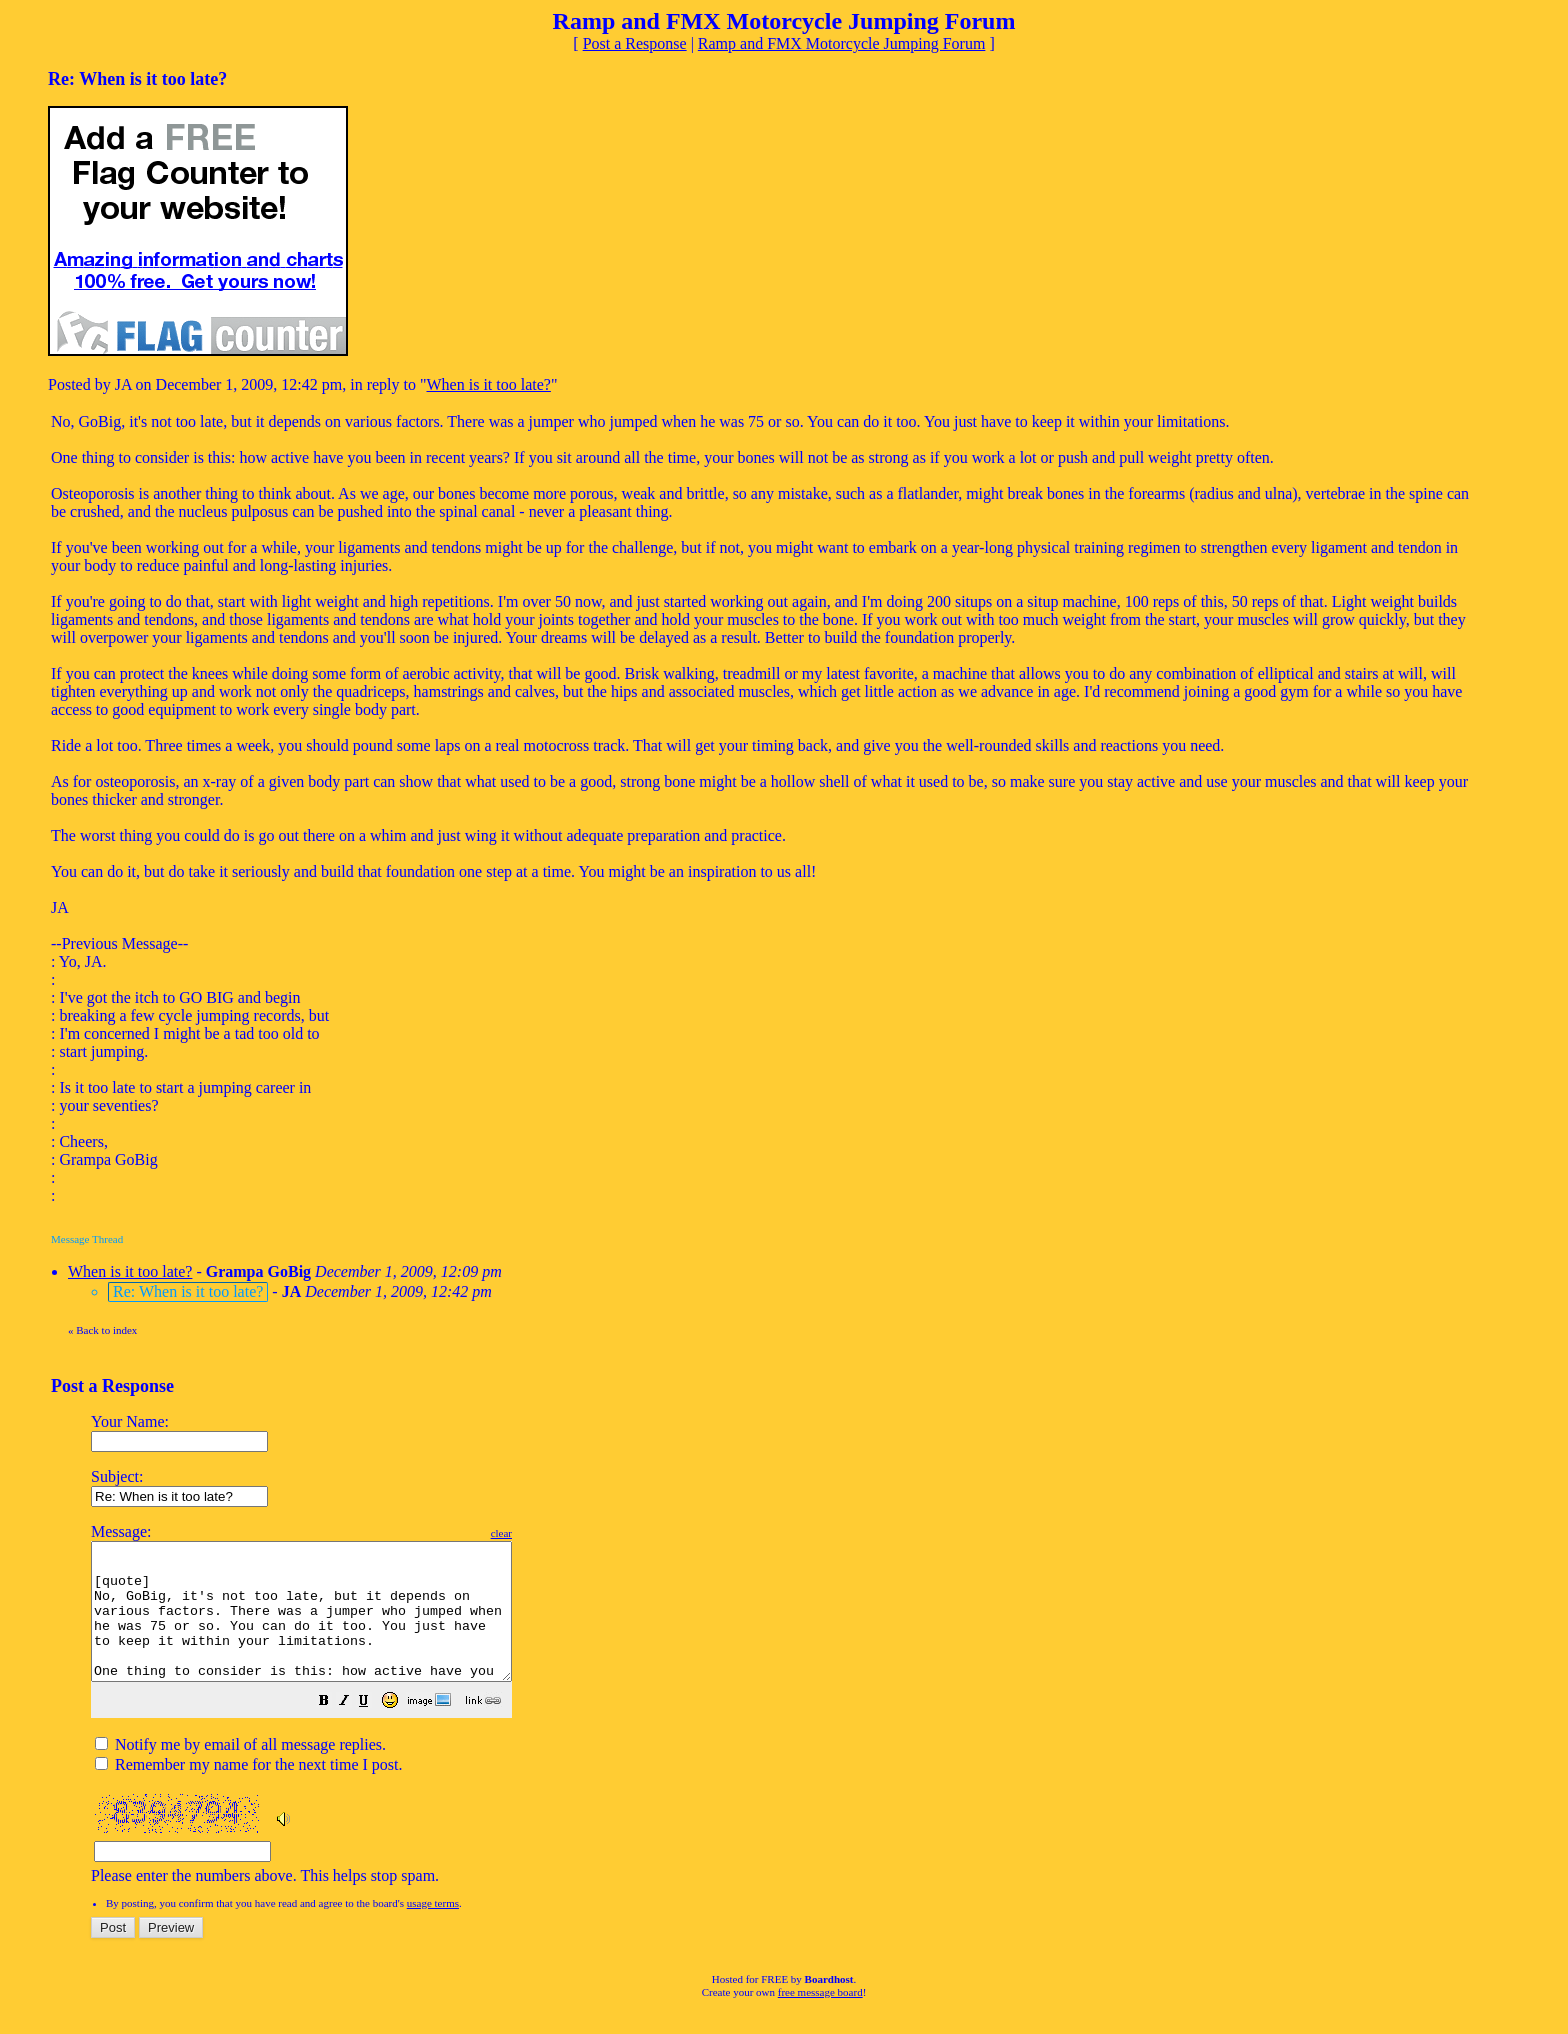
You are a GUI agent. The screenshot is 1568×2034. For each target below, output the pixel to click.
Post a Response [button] (635, 43)
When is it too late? (489, 384)
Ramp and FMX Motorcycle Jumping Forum (842, 43)
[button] (374, 1729)
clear (551, 1533)
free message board (820, 2019)
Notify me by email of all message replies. (240, 1771)
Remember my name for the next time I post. (248, 1791)
